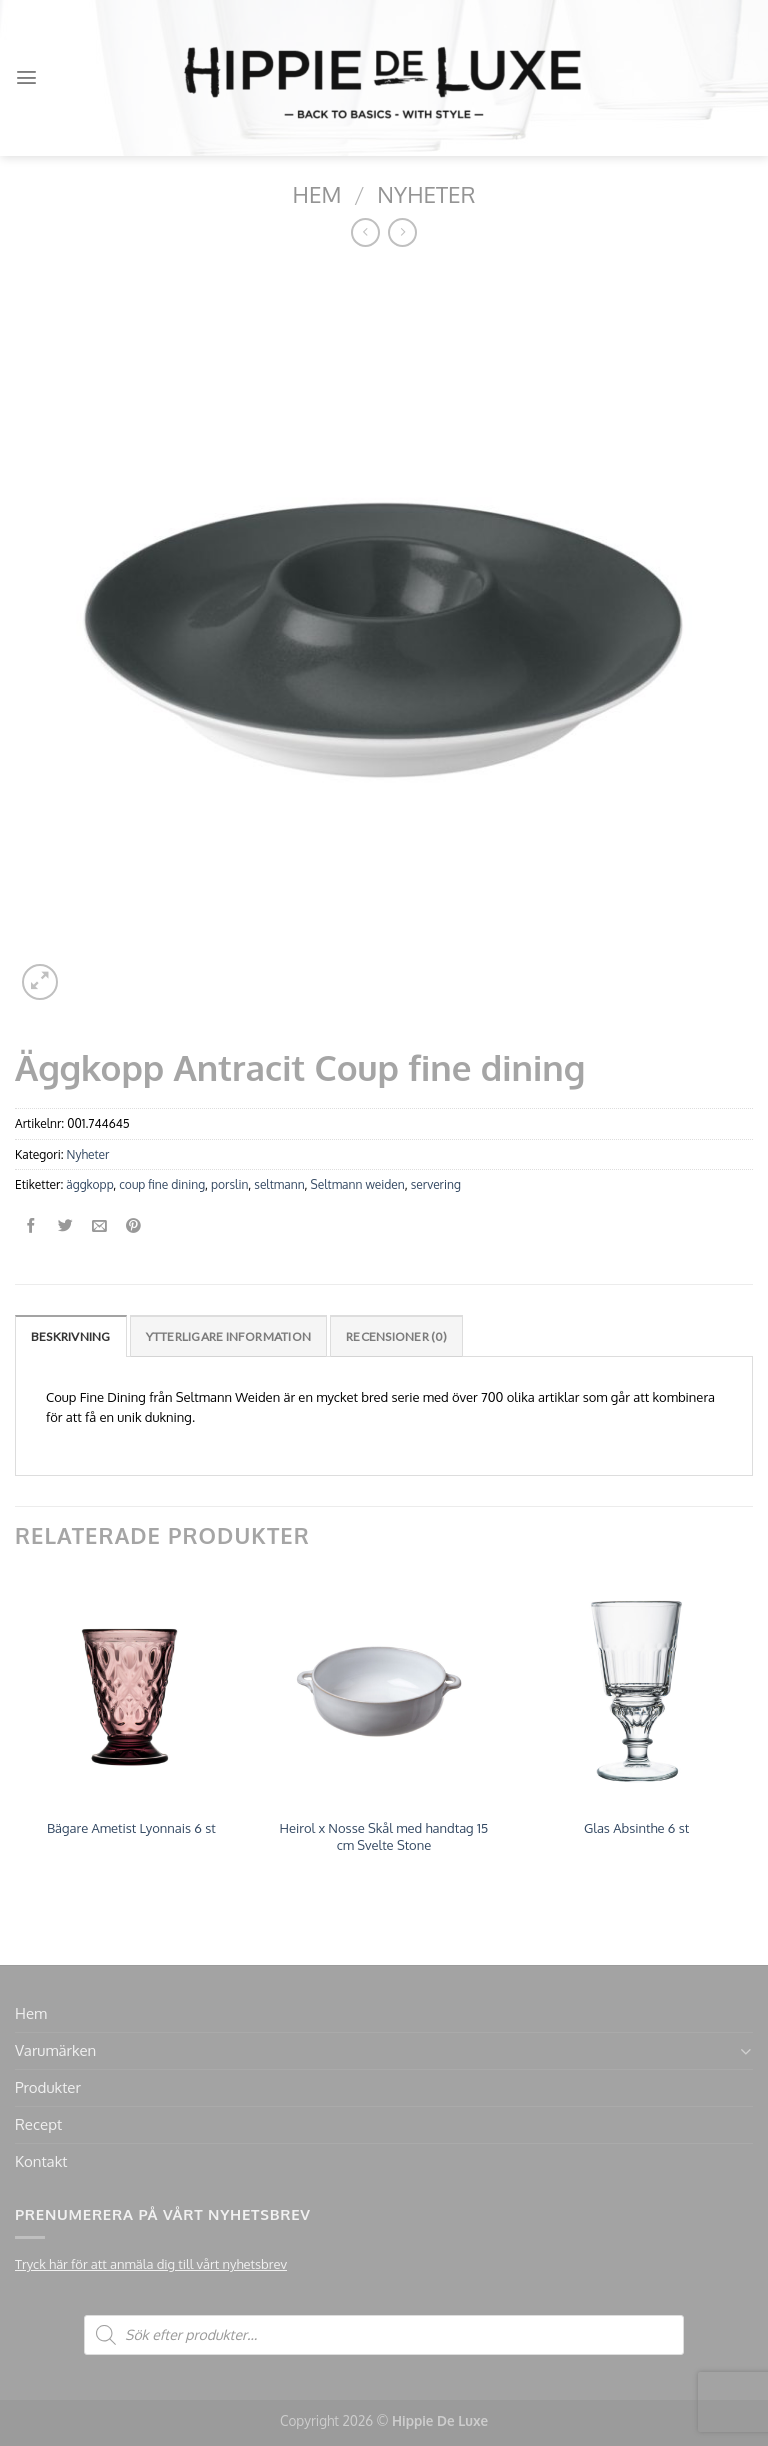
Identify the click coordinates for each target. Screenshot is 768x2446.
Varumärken (55, 2050)
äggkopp (89, 1184)
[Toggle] (745, 2051)
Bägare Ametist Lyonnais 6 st (131, 1828)
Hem (317, 194)
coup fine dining (162, 1184)
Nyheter (426, 194)
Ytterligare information (229, 1336)
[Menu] (26, 77)
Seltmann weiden (358, 1184)
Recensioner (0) (396, 1336)
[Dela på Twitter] (65, 1226)
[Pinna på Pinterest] (133, 1226)
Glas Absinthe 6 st (636, 1828)
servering (436, 1184)
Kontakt (41, 2161)
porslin (229, 1184)
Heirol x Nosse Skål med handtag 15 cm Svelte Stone (384, 1836)
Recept (38, 2124)
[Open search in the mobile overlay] (384, 2335)
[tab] (71, 1335)
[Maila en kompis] (99, 1226)
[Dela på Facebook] (31, 1226)
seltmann (279, 1184)
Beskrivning (71, 1336)
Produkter (48, 2087)
